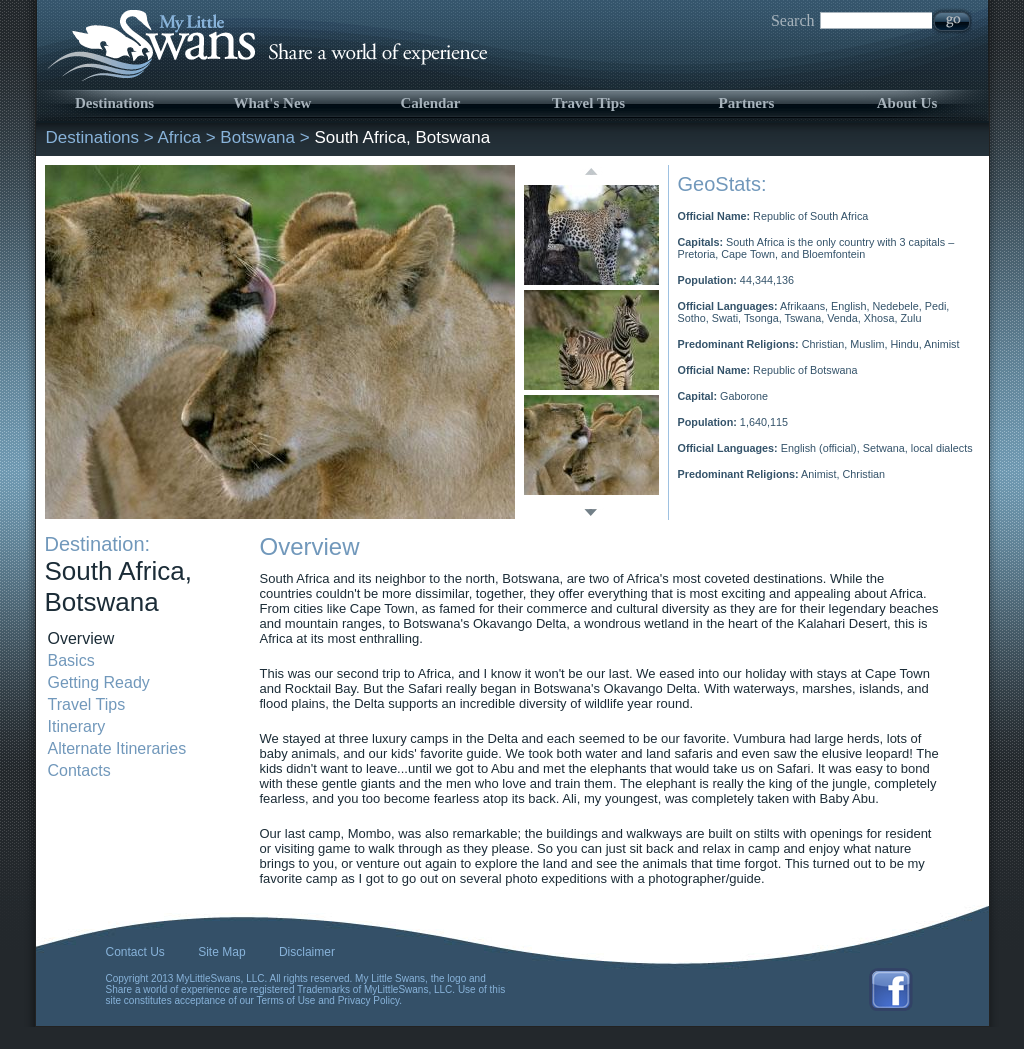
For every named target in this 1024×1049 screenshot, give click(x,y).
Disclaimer (307, 952)
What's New (273, 103)
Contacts (79, 770)
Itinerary (77, 726)
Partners (747, 103)
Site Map (221, 952)
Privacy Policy (369, 1000)
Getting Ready (99, 682)
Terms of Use (286, 1000)
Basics (71, 660)
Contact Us (135, 952)
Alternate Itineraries (117, 748)
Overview (81, 638)
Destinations (114, 103)
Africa (179, 137)
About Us (907, 103)
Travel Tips (588, 103)
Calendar (431, 103)
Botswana (257, 137)
